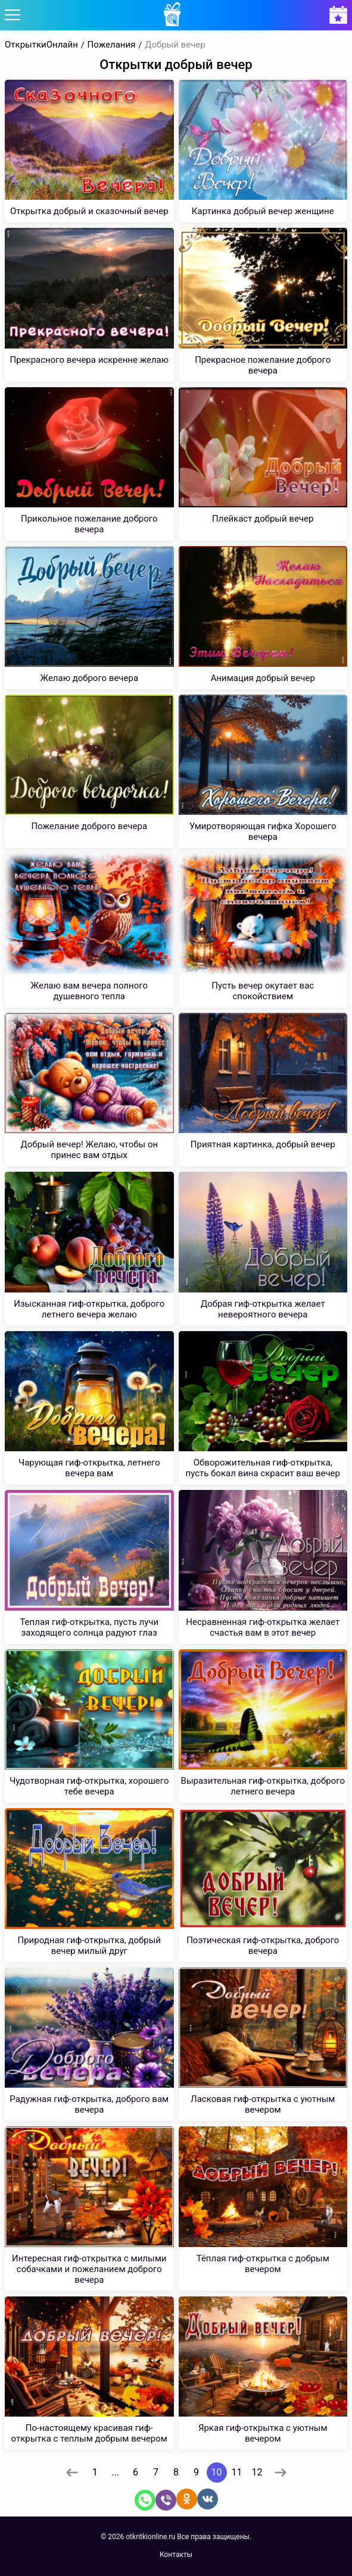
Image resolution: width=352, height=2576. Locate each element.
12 (257, 2472)
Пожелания (112, 45)
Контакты (176, 2554)
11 (237, 2472)
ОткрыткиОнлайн (41, 45)
